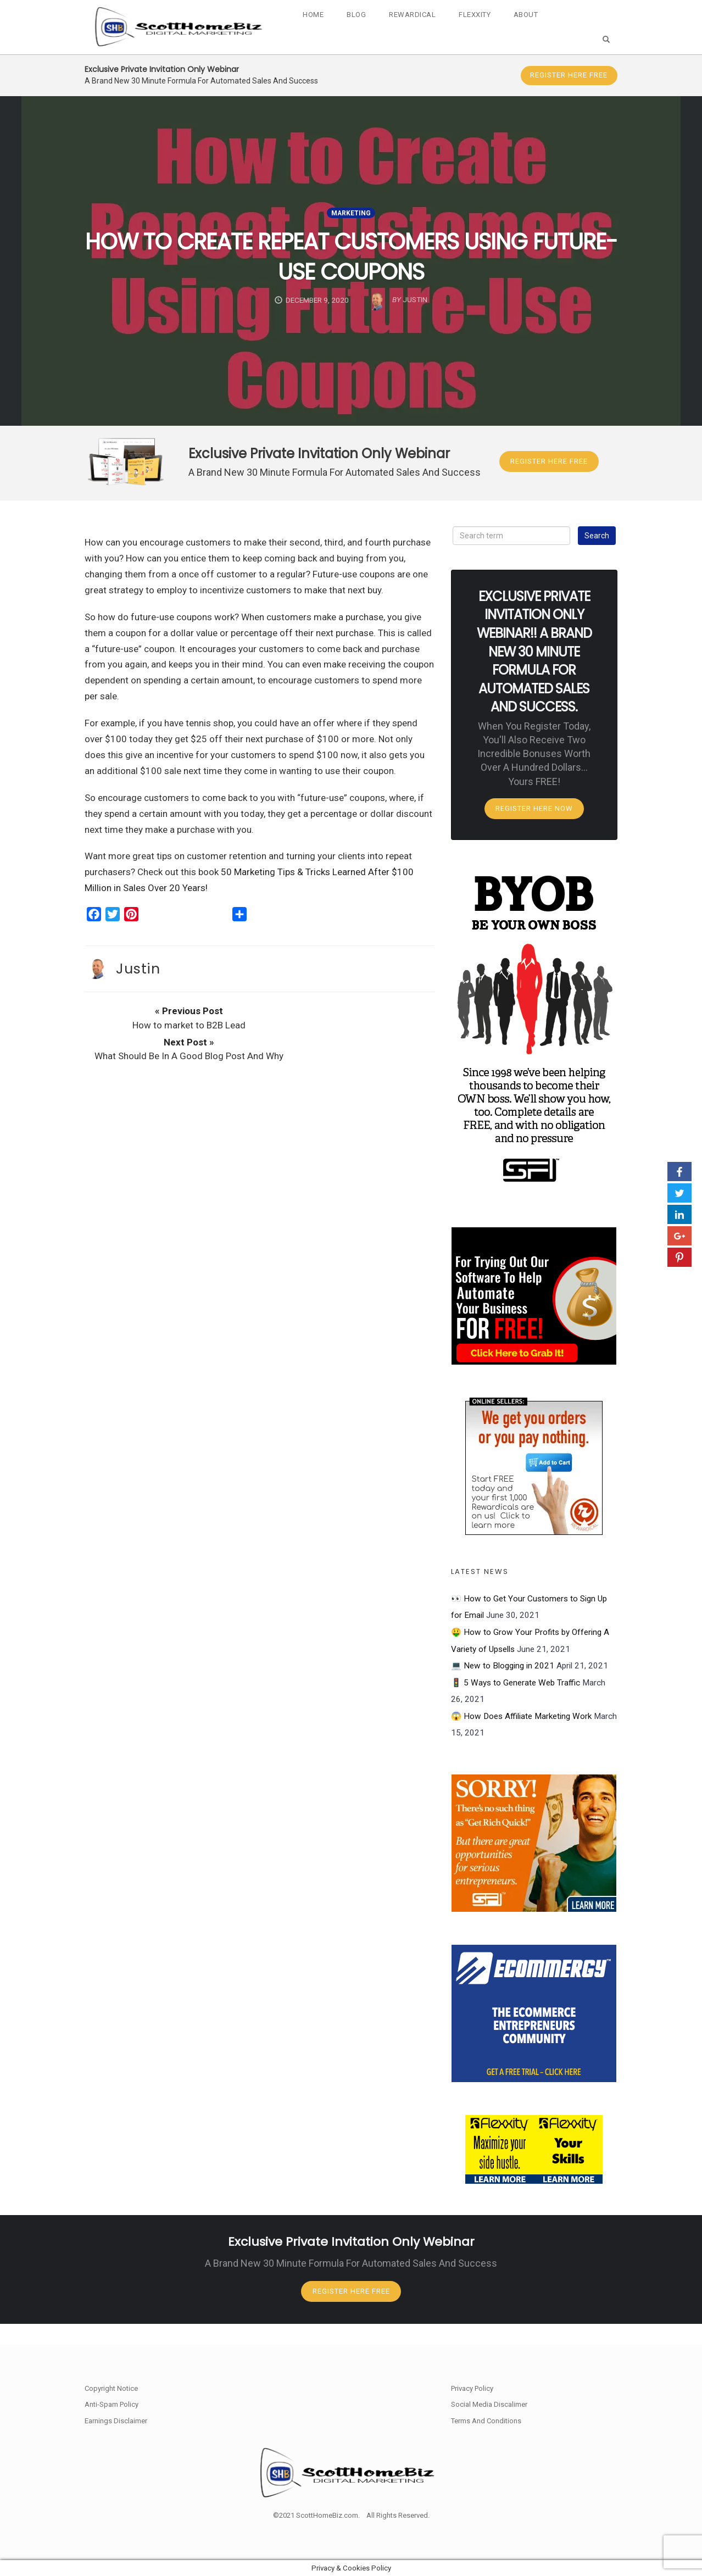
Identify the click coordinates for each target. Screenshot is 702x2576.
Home (320, 15)
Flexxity (479, 15)
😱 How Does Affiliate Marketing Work (521, 1733)
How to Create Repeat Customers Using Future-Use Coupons (351, 256)
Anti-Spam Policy (111, 2405)
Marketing (351, 213)
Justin (138, 982)
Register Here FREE (564, 75)
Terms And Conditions (486, 2421)
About (529, 15)
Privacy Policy (472, 2388)
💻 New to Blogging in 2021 (502, 1683)
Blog (362, 15)
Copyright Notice (111, 2388)
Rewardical (417, 15)
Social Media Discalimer (489, 2405)
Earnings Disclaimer (116, 2421)
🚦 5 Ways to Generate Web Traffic (515, 1700)
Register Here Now (534, 824)
